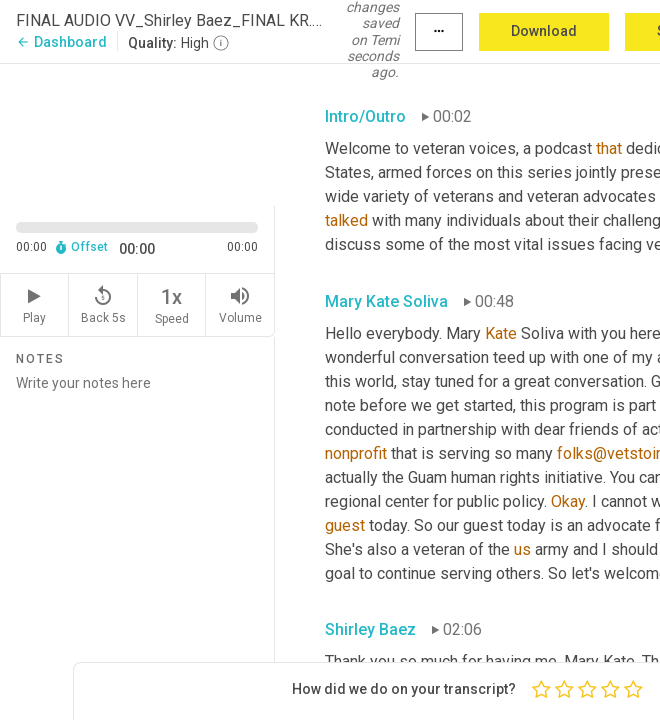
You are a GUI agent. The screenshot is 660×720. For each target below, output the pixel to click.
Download (544, 31)
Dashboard (61, 42)
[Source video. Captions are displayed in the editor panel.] (137, 133)
